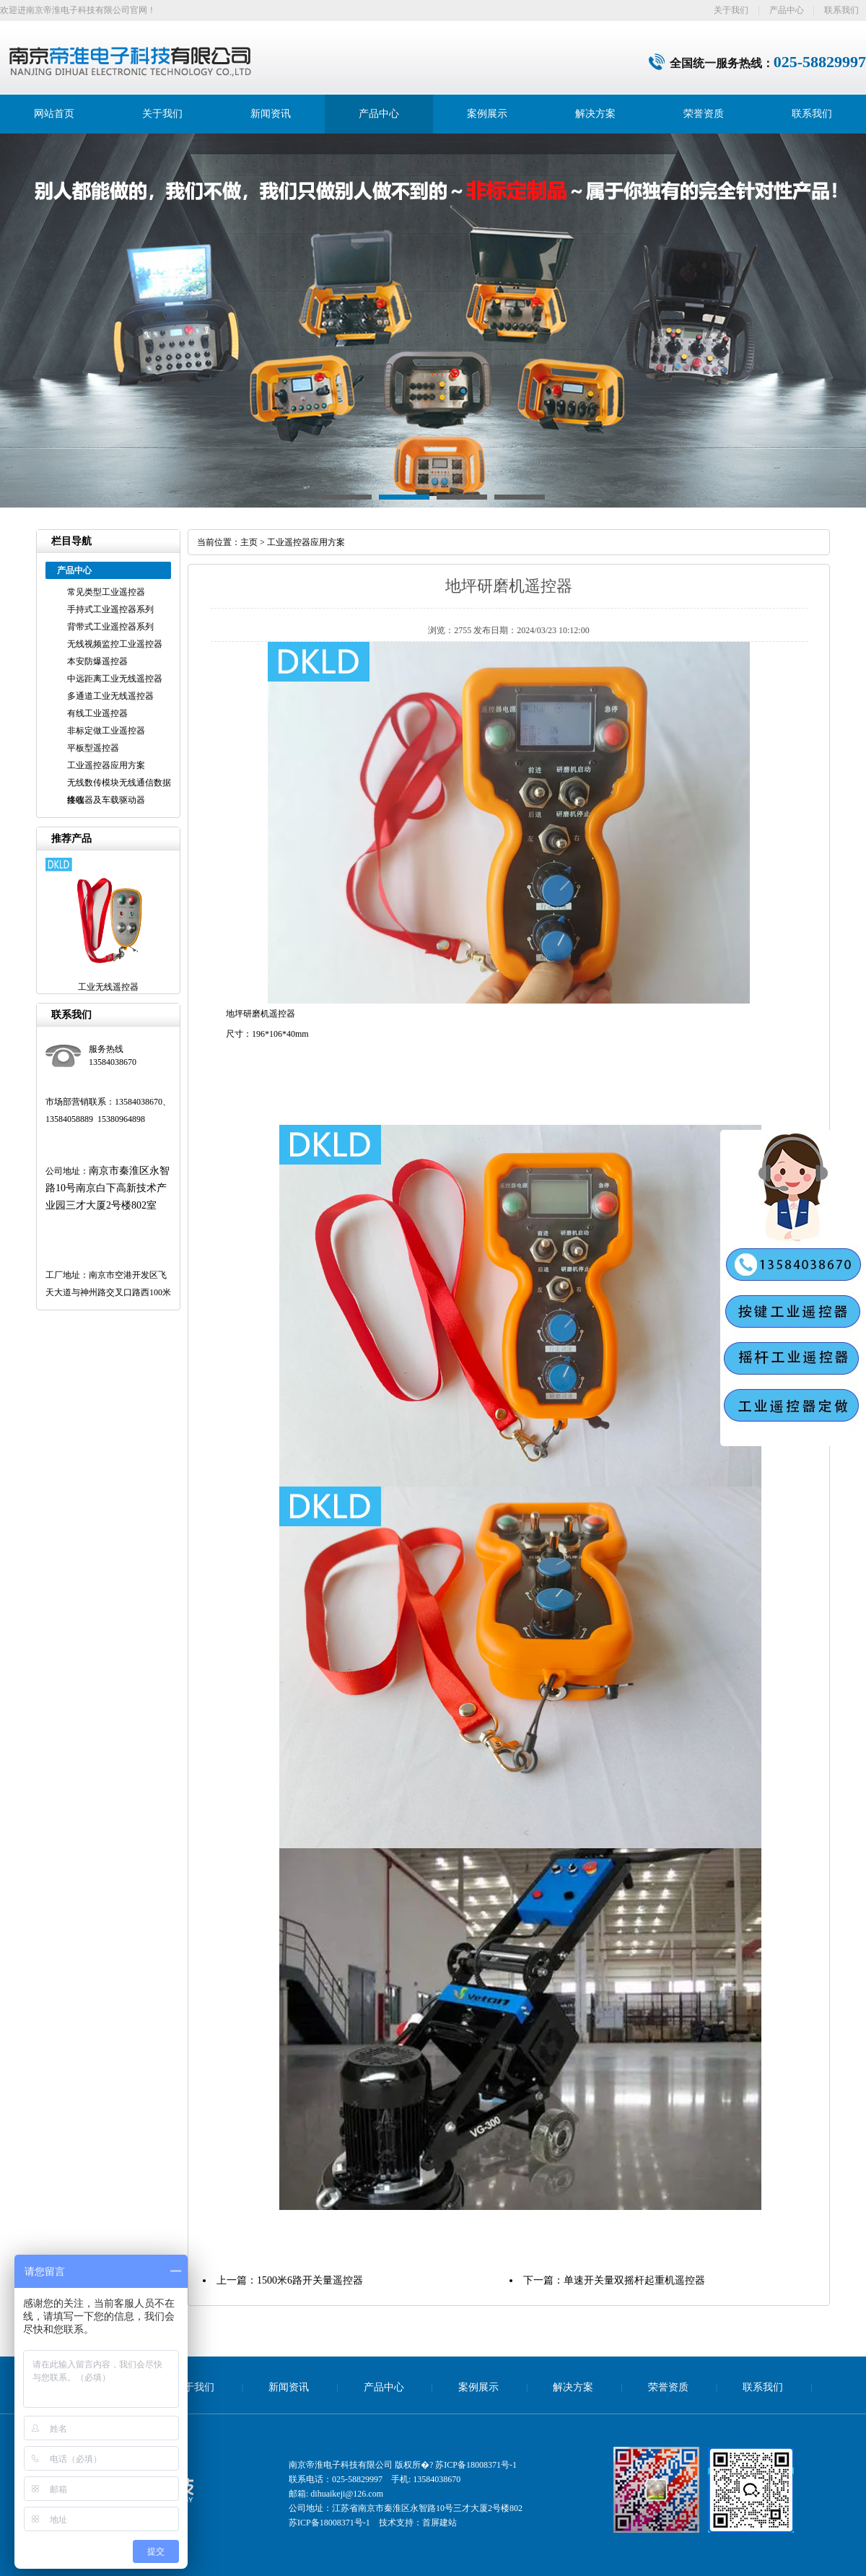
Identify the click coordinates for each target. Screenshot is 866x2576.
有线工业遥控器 (97, 713)
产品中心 (786, 10)
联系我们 (841, 10)
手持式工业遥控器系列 (110, 609)
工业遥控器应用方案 (106, 765)
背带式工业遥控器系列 (110, 627)
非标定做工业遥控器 (106, 731)
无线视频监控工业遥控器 (114, 644)
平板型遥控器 (93, 748)
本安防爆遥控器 (97, 661)
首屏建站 (439, 2523)
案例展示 (487, 113)
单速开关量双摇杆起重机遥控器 (634, 2280)
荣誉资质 (703, 113)
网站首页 (54, 113)
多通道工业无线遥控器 (110, 696)
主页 (249, 542)
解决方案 (595, 113)
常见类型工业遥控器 (106, 592)
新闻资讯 (270, 113)
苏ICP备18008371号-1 (476, 2465)
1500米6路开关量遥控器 (310, 2280)
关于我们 (731, 10)
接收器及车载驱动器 (106, 800)
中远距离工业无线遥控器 (114, 679)
